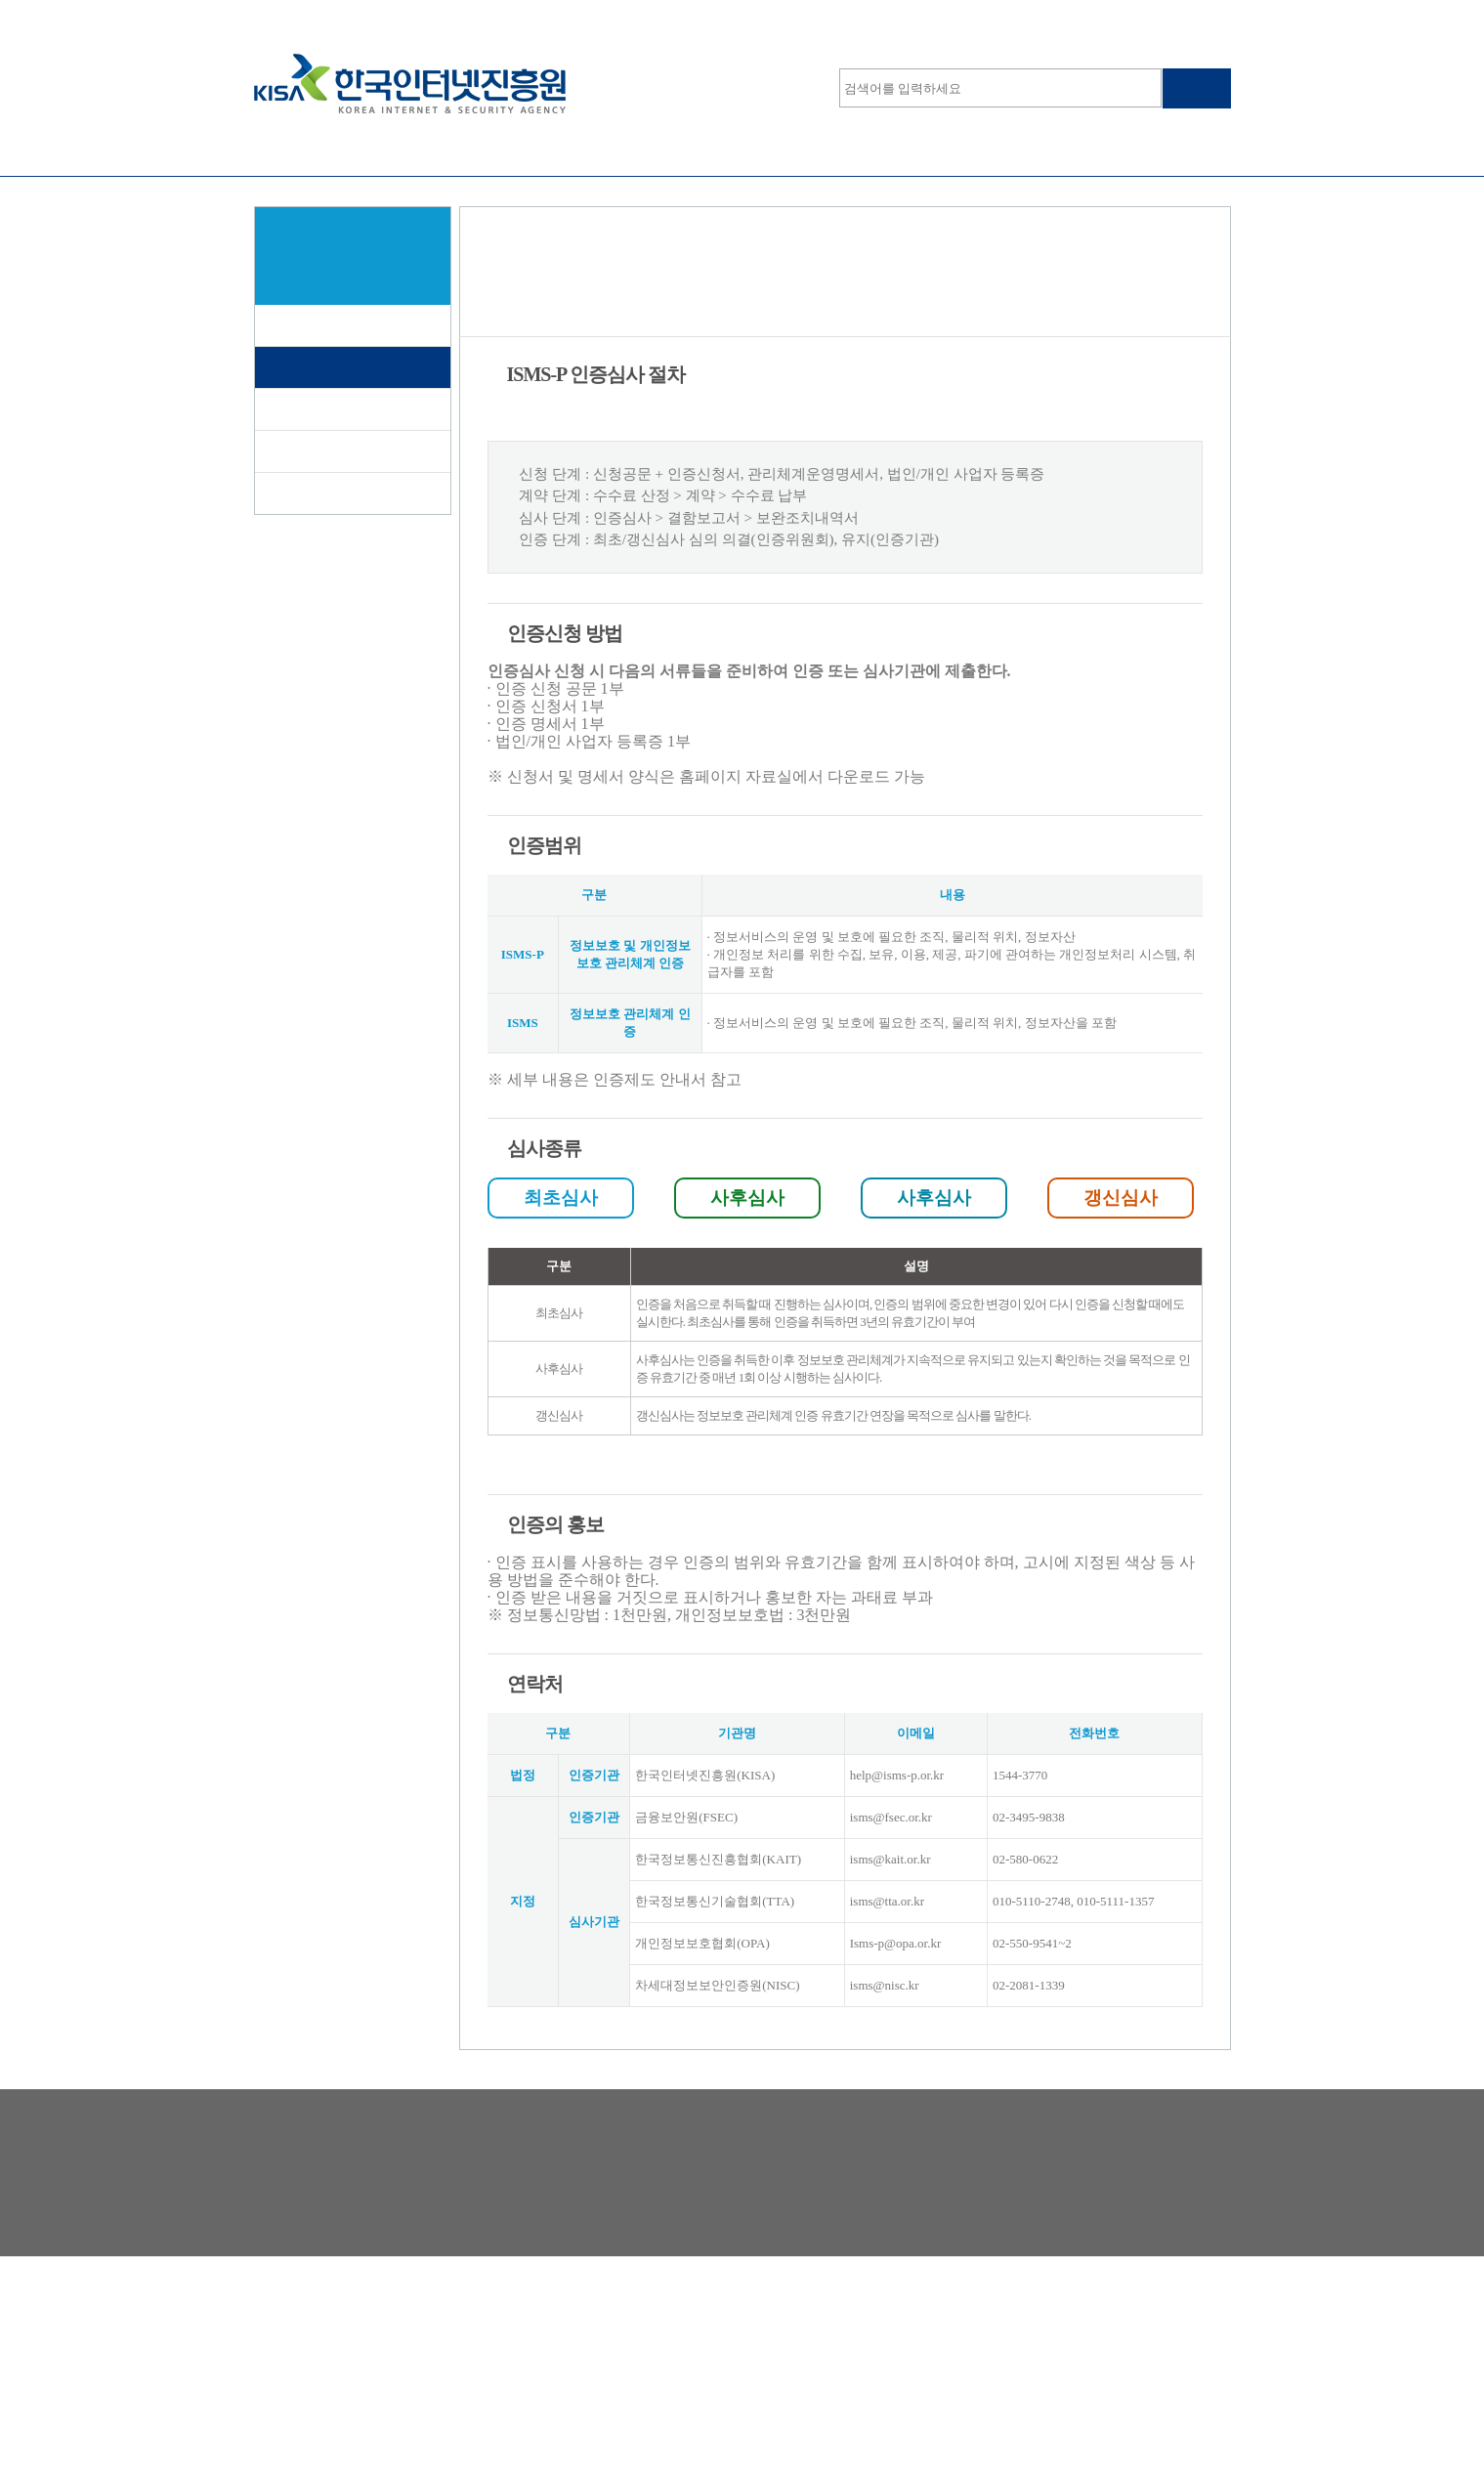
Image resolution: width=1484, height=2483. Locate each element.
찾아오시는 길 (438, 2344)
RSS (532, 2344)
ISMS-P (351, 151)
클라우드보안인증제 (742, 151)
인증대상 (299, 409)
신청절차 (299, 367)
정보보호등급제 (547, 151)
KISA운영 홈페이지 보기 (1151, 17)
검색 (1196, 88)
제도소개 (299, 325)
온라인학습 (938, 151)
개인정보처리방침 (305, 2344)
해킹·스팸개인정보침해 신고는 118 (690, 2344)
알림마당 (1133, 151)
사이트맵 (1037, 17)
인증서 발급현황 (323, 451)
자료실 (292, 493)
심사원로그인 (292, 17)
